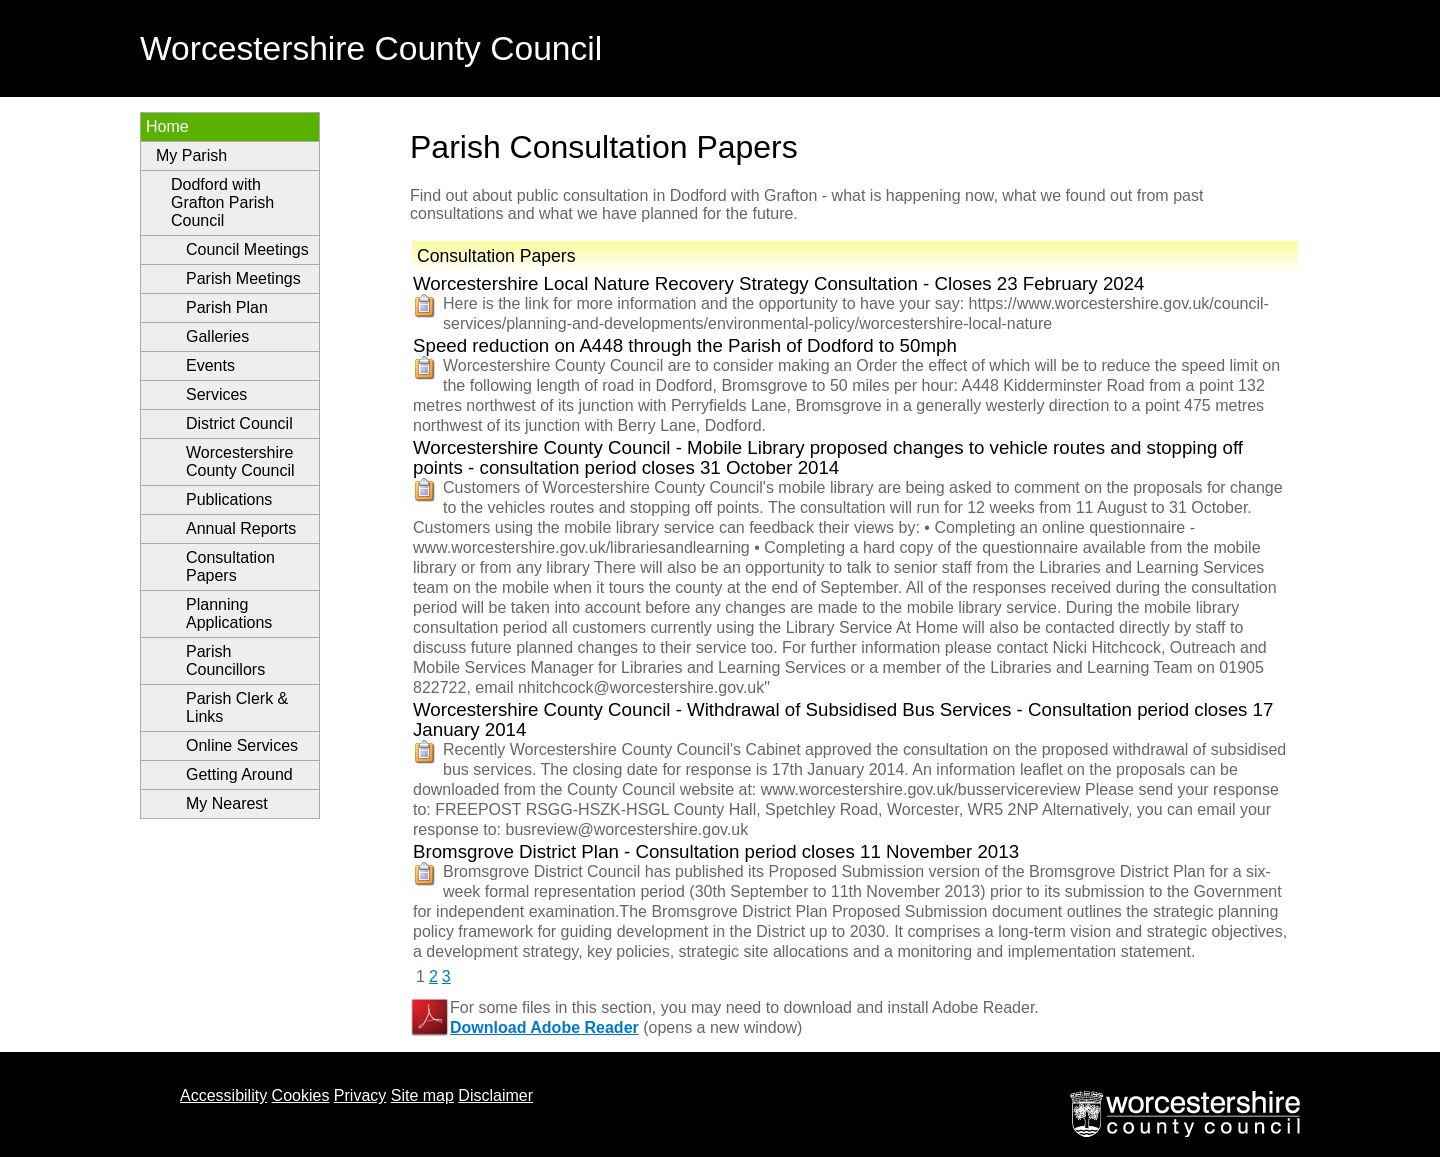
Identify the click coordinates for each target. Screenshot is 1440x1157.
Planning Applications (229, 613)
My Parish (191, 155)
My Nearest (227, 803)
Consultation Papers (230, 566)
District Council (239, 423)
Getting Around (239, 774)
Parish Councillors (225, 660)
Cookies (301, 1095)
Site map (422, 1095)
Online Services (242, 745)
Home (167, 126)
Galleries (217, 336)
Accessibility (223, 1095)
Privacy (360, 1095)
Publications (229, 499)
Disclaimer (495, 1095)
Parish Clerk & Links (237, 707)
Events (210, 365)
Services (216, 394)
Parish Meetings (243, 278)
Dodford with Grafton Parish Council (222, 202)
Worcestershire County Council (240, 461)
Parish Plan (227, 307)
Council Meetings (247, 249)
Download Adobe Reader (544, 1027)
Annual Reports (241, 528)
